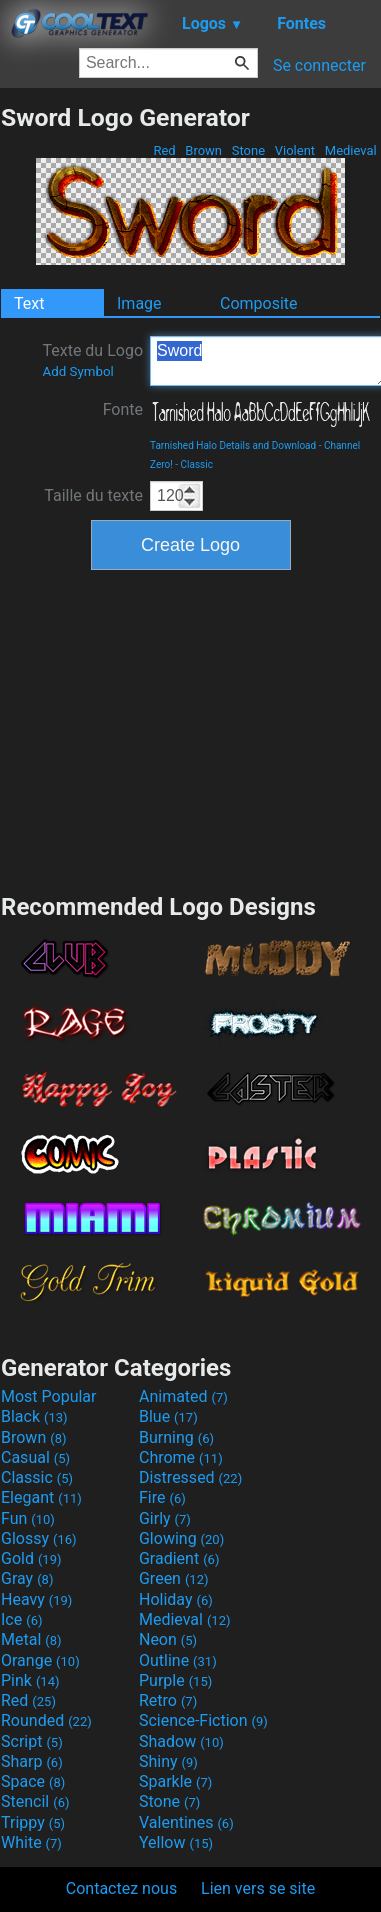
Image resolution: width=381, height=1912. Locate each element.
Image (139, 303)
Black (34, 1416)
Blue (168, 1416)
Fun (28, 1518)
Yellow (176, 1842)
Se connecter (319, 65)
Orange (40, 1660)
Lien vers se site (258, 1888)
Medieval (351, 150)
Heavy (36, 1599)
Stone (249, 150)
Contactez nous (121, 1888)
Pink (30, 1680)
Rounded (46, 1720)
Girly (165, 1518)
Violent (295, 150)
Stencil (35, 1801)
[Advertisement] (191, 729)
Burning (176, 1437)
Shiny (168, 1761)
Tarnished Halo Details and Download (233, 445)
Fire (162, 1497)
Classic (197, 464)
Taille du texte (93, 495)
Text (29, 303)
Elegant (41, 1497)
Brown (203, 150)
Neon (168, 1639)
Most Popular (49, 1396)
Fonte (123, 409)
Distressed (190, 1477)
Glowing (181, 1538)
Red (164, 150)
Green (174, 1578)
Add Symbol (77, 371)
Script (32, 1741)
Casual (35, 1457)
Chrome (181, 1457)
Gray (27, 1578)
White (31, 1842)
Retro (168, 1700)
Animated (183, 1396)
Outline (178, 1660)
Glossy (39, 1538)
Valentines (186, 1822)
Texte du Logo (92, 360)
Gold (31, 1558)
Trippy (33, 1822)
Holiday (176, 1599)
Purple (175, 1680)
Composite (259, 303)
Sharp (32, 1761)
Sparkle (175, 1781)
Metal (31, 1639)
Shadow (181, 1741)
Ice (21, 1619)
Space (33, 1781)
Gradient (179, 1558)
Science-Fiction (203, 1720)
